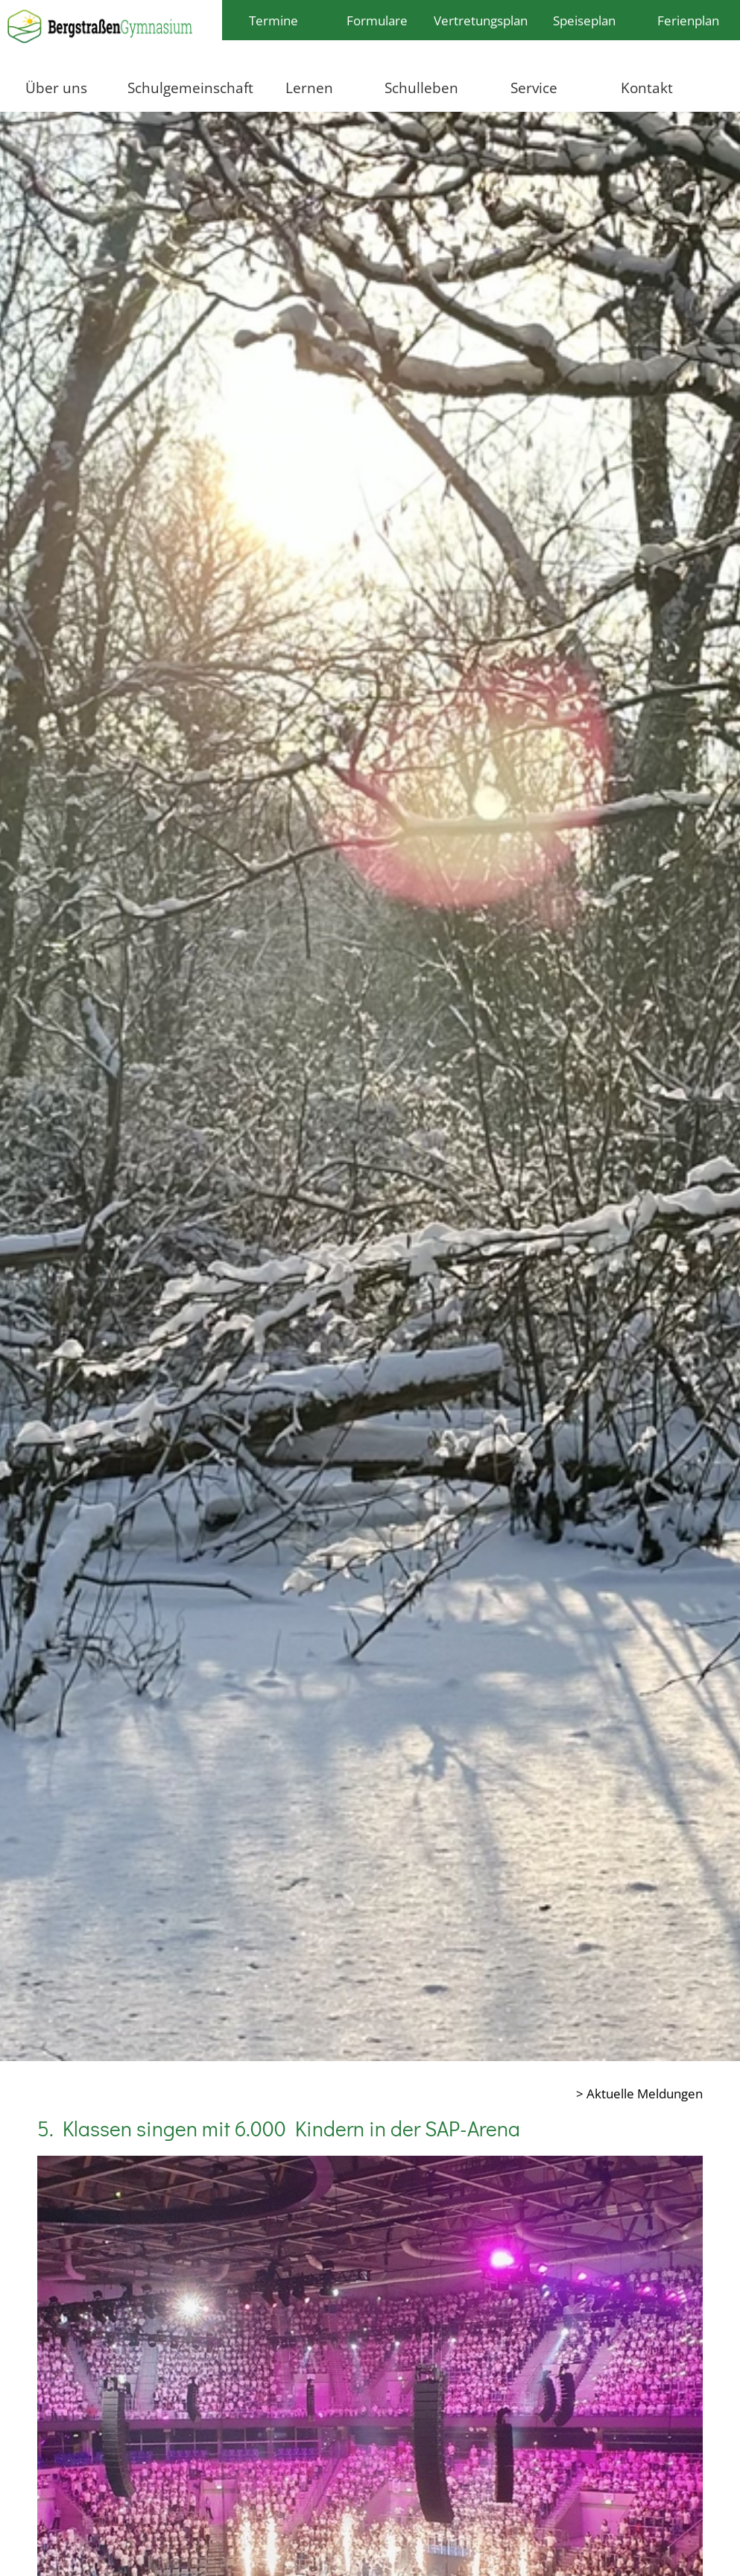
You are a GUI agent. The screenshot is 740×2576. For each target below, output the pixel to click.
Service (533, 87)
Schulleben (421, 87)
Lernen (309, 87)
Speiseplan (584, 20)
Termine (273, 20)
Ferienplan (688, 20)
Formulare (377, 20)
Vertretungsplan (481, 20)
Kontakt (647, 87)
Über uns (56, 87)
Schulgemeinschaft (190, 87)
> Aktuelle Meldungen (639, 2093)
